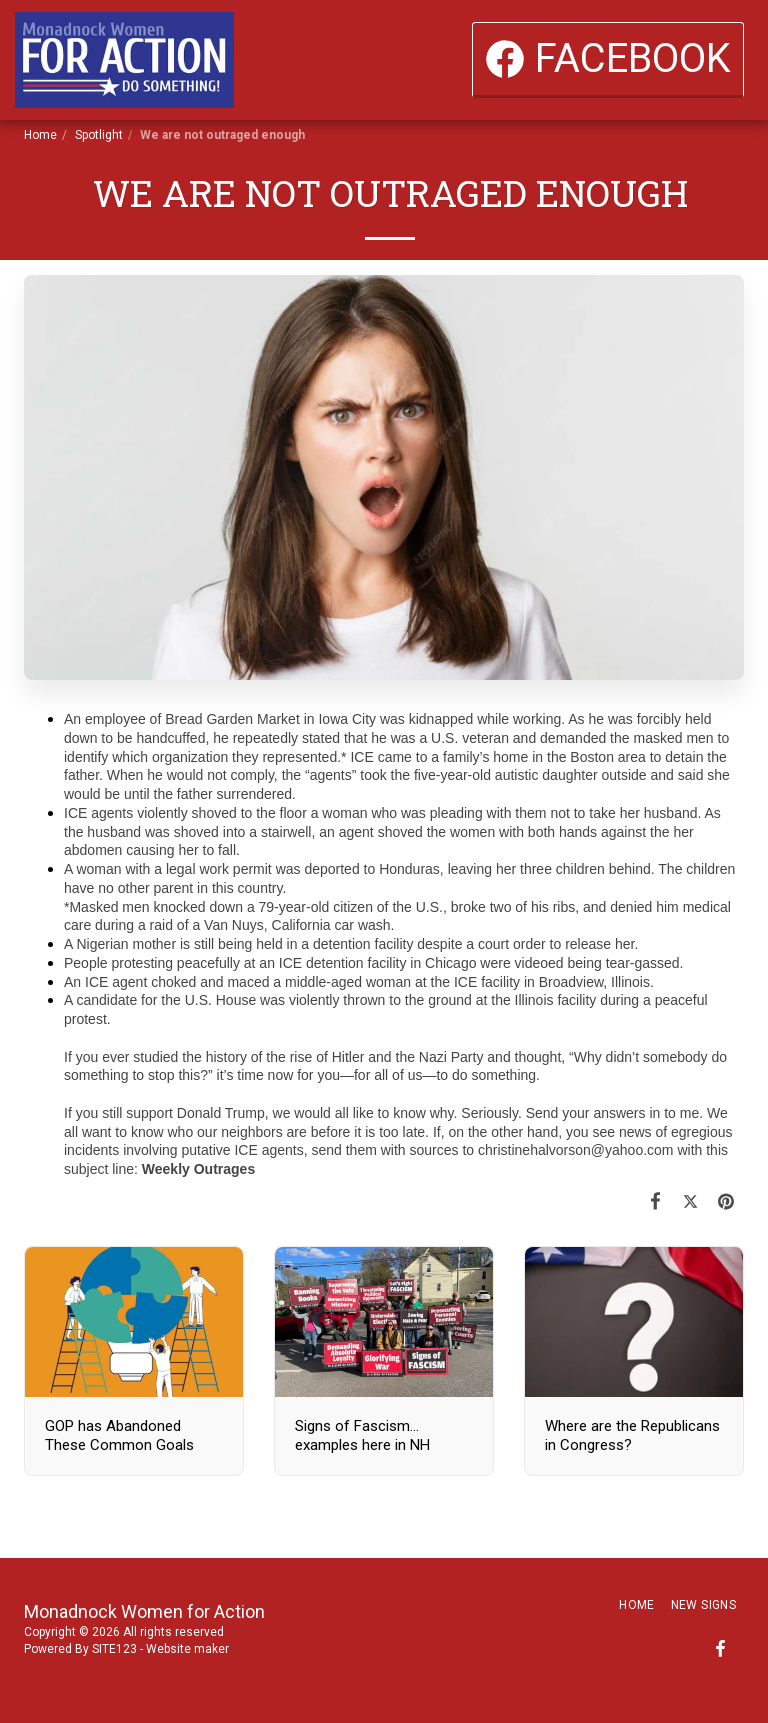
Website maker (187, 1649)
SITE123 (114, 1649)
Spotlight (99, 135)
